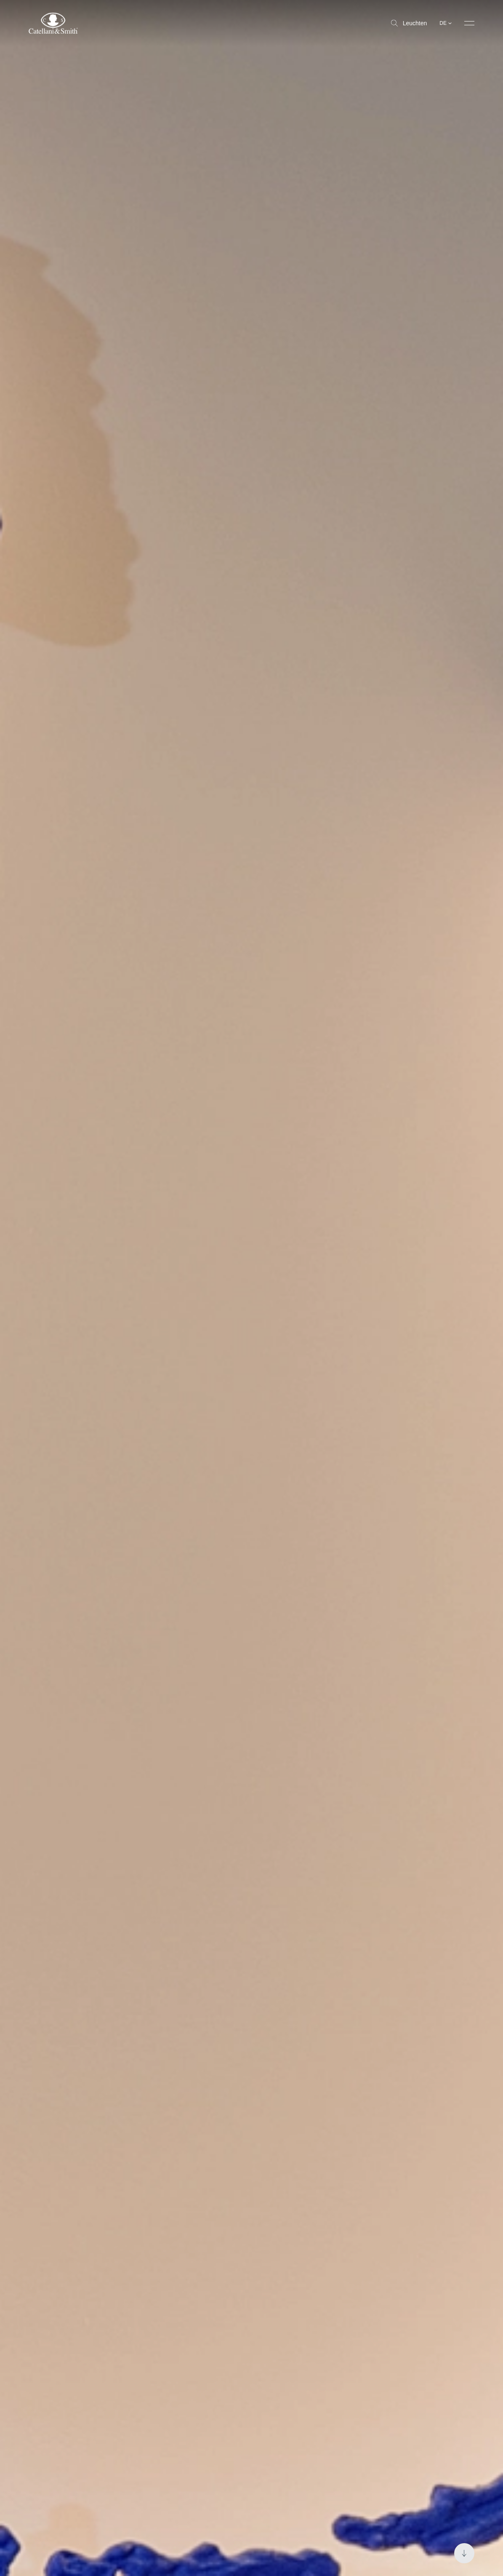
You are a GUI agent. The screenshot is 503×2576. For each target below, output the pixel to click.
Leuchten (409, 23)
